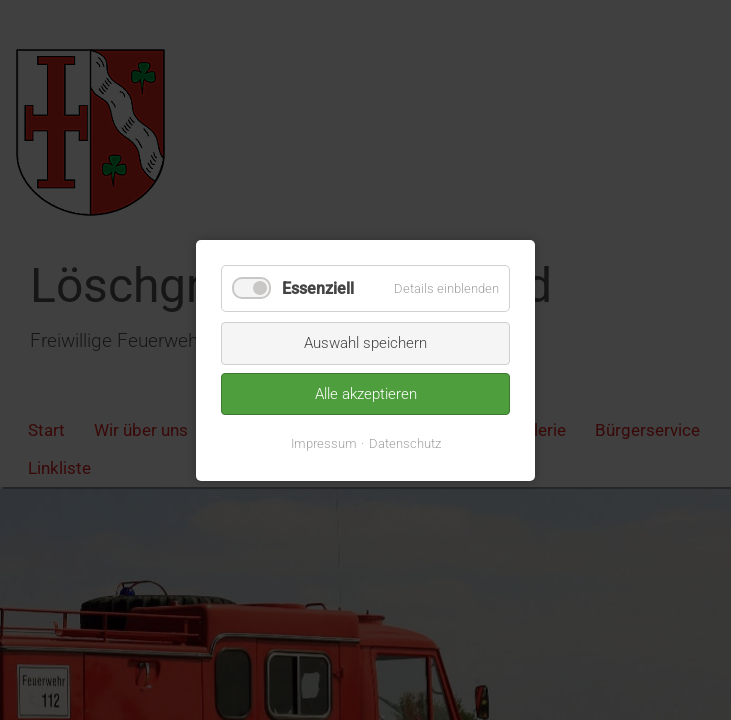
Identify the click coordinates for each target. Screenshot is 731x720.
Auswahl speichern (365, 343)
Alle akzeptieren (366, 393)
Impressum (324, 442)
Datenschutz (405, 442)
